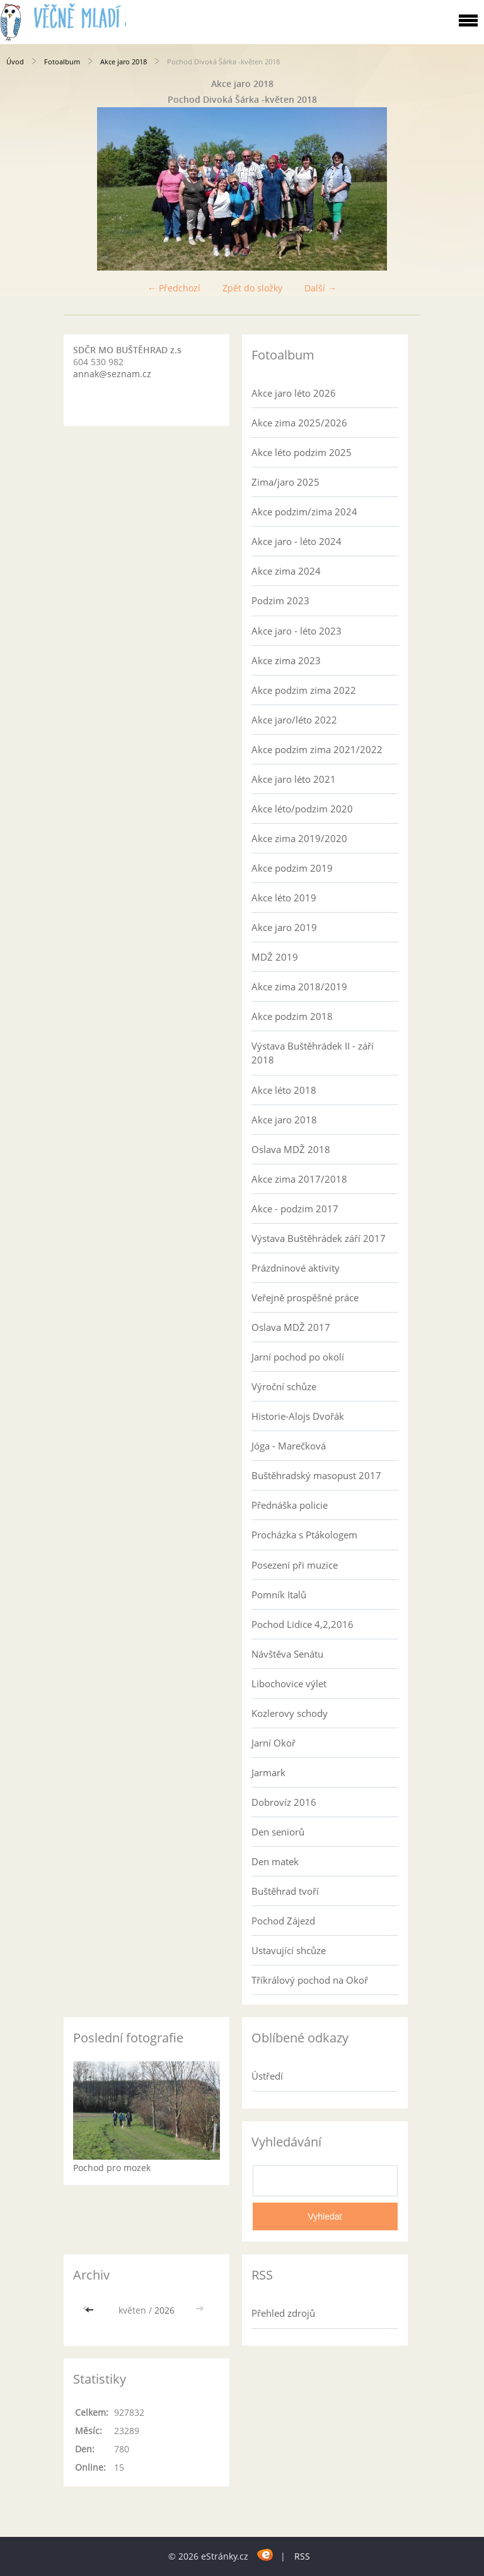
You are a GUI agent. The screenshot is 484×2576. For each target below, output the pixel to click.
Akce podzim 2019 (292, 868)
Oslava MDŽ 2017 (290, 1327)
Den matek (275, 1861)
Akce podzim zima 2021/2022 (317, 749)
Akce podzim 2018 (292, 1016)
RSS (302, 2556)
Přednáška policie (289, 1505)
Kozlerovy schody (289, 1713)
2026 (164, 2310)
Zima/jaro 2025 (285, 482)
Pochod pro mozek (112, 2168)
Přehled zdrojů (283, 2313)
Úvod (15, 61)
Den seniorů (277, 1831)
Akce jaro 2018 (123, 61)
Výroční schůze (283, 1386)
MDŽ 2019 (274, 957)
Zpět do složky (252, 288)
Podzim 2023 (280, 600)
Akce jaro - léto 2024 (296, 541)
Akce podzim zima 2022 (303, 690)
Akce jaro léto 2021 (293, 779)
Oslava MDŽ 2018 (290, 1149)
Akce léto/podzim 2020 (302, 808)
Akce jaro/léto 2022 (294, 719)
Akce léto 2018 (283, 1090)
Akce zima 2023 (286, 660)
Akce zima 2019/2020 (299, 838)
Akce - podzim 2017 (294, 1208)
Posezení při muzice (294, 1565)
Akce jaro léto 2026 (293, 393)
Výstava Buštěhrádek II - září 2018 (312, 1052)
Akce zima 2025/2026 (299, 422)
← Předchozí (173, 288)
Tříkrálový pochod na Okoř (309, 1980)
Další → (320, 288)
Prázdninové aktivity (295, 1268)
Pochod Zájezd (283, 1920)
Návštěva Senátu (287, 1654)
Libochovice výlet (288, 1683)
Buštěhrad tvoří (285, 1891)
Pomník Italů (278, 1594)
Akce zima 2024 (286, 571)
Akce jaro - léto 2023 (296, 630)
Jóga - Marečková (288, 1445)
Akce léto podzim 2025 (301, 452)
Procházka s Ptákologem (304, 1534)
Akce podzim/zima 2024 (304, 511)
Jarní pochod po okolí (297, 1356)
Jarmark (268, 1772)
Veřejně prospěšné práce (305, 1297)
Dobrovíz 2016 (283, 1802)
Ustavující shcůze (288, 1950)
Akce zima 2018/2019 (299, 986)
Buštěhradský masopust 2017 (316, 1475)
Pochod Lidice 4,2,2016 (302, 1624)
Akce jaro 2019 (284, 927)
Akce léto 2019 (283, 897)
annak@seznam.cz (112, 374)
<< (91, 2310)
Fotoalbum (62, 61)
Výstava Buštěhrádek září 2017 (318, 1238)
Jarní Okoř (273, 1742)
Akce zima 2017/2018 (299, 1179)
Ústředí (267, 2076)
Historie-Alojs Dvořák (297, 1416)
